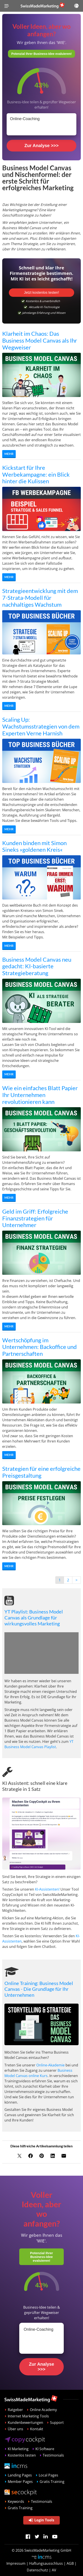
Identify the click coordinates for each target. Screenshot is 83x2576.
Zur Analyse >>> (41, 145)
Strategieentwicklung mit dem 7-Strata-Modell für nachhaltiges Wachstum (40, 597)
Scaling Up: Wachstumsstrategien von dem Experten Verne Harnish (40, 726)
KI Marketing (18, 2448)
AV (54, 2570)
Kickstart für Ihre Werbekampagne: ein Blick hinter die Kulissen (36, 474)
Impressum (15, 2563)
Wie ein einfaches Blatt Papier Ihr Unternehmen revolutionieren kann (40, 1095)
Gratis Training (52, 2481)
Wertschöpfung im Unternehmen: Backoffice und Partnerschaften (39, 1347)
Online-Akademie (50, 2065)
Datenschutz (37, 2570)
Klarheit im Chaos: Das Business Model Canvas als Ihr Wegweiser (39, 340)
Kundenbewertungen (25, 2422)
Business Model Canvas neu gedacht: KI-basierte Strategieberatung (36, 966)
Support (57, 2422)
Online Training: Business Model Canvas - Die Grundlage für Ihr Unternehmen (38, 1989)
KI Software (44, 2448)
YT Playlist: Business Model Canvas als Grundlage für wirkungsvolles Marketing (33, 1618)
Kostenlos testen (22, 2455)
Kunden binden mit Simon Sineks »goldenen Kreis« (34, 846)
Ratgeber (15, 2409)
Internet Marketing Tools (28, 2416)
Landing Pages (20, 2475)
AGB (70, 2563)
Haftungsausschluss (46, 2563)
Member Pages (20, 2481)
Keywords (16, 2501)
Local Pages (48, 2475)
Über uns (15, 2428)
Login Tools (41, 2520)
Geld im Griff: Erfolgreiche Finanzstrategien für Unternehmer (35, 1218)
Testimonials (53, 2455)
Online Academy (43, 2409)
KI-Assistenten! (47, 1889)
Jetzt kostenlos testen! (41, 292)
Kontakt (36, 2428)
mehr (9, 454)
